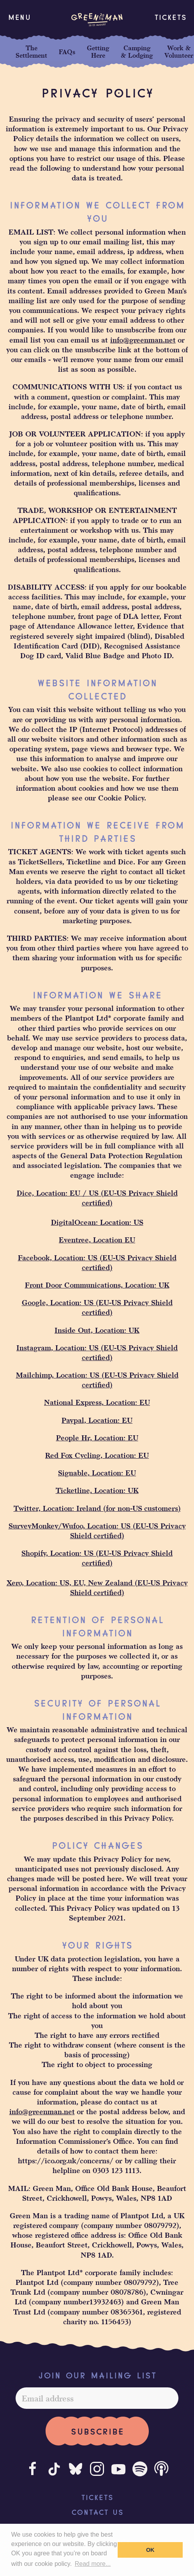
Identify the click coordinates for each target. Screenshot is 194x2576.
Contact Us (97, 2511)
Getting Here (98, 51)
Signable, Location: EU (97, 1472)
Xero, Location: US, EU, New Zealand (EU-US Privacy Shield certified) (97, 1587)
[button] (19, 16)
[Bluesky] (75, 2469)
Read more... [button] (93, 2563)
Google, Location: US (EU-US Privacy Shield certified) (97, 1307)
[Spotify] (140, 2469)
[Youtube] (118, 2469)
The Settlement (31, 51)
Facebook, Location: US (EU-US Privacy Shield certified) (97, 1262)
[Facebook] (33, 2469)
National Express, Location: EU (97, 1402)
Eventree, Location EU (97, 1239)
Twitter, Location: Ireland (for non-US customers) (97, 1508)
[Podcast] (161, 2469)
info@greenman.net (143, 340)
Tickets (170, 16)
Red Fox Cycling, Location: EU (97, 1455)
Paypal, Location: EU (97, 1420)
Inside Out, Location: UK (97, 1330)
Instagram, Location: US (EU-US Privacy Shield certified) (97, 1352)
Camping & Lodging (137, 51)
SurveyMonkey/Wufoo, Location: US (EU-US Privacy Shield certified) (97, 1530)
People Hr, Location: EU (97, 1437)
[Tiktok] (54, 2469)
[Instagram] (97, 2469)
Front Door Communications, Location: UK (97, 1285)
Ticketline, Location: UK (97, 1490)
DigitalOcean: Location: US (97, 1222)
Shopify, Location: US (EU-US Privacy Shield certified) (97, 1557)
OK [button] (150, 2550)
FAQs (67, 51)
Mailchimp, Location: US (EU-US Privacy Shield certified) (97, 1379)
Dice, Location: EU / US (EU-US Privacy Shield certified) (97, 1197)
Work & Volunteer (178, 51)
